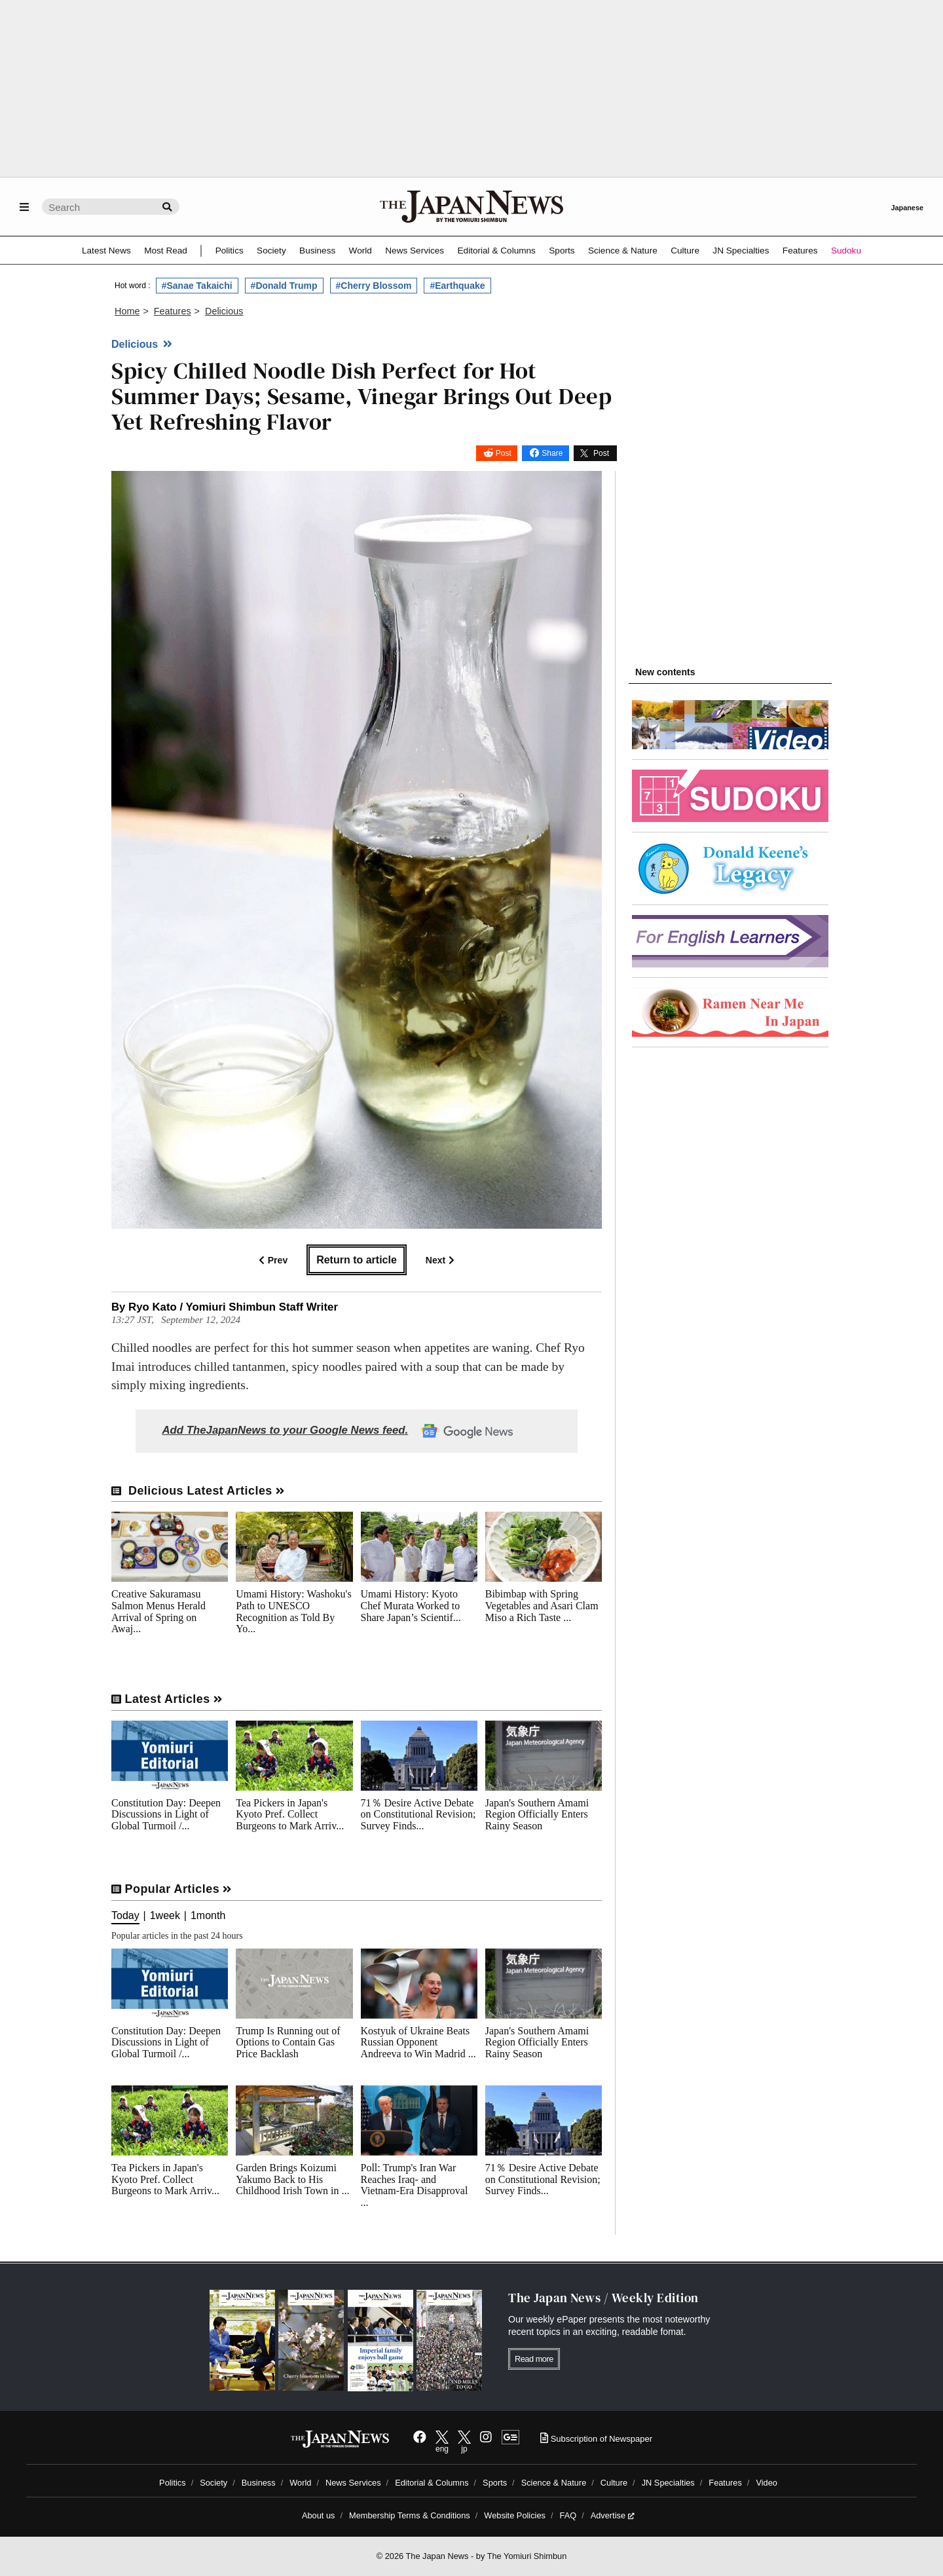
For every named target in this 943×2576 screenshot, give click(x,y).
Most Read (165, 250)
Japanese (907, 208)
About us (318, 2515)
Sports (561, 250)
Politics (229, 250)
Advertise (613, 2515)
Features (800, 250)
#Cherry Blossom (374, 285)
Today (125, 1916)
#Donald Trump (284, 285)
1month (208, 1916)
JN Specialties (740, 250)
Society (271, 250)
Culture (685, 250)
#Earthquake (457, 285)
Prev (273, 1260)
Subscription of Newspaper (596, 2439)
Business (317, 250)
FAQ (568, 2515)
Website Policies (514, 2515)
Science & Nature (622, 250)
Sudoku (846, 250)
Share (552, 453)
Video (766, 2483)
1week (165, 1916)
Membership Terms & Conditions (409, 2515)
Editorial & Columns (497, 250)
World (360, 250)
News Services (414, 250)
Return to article (356, 1259)
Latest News (106, 250)
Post (503, 453)
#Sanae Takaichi (197, 285)
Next (440, 1260)
